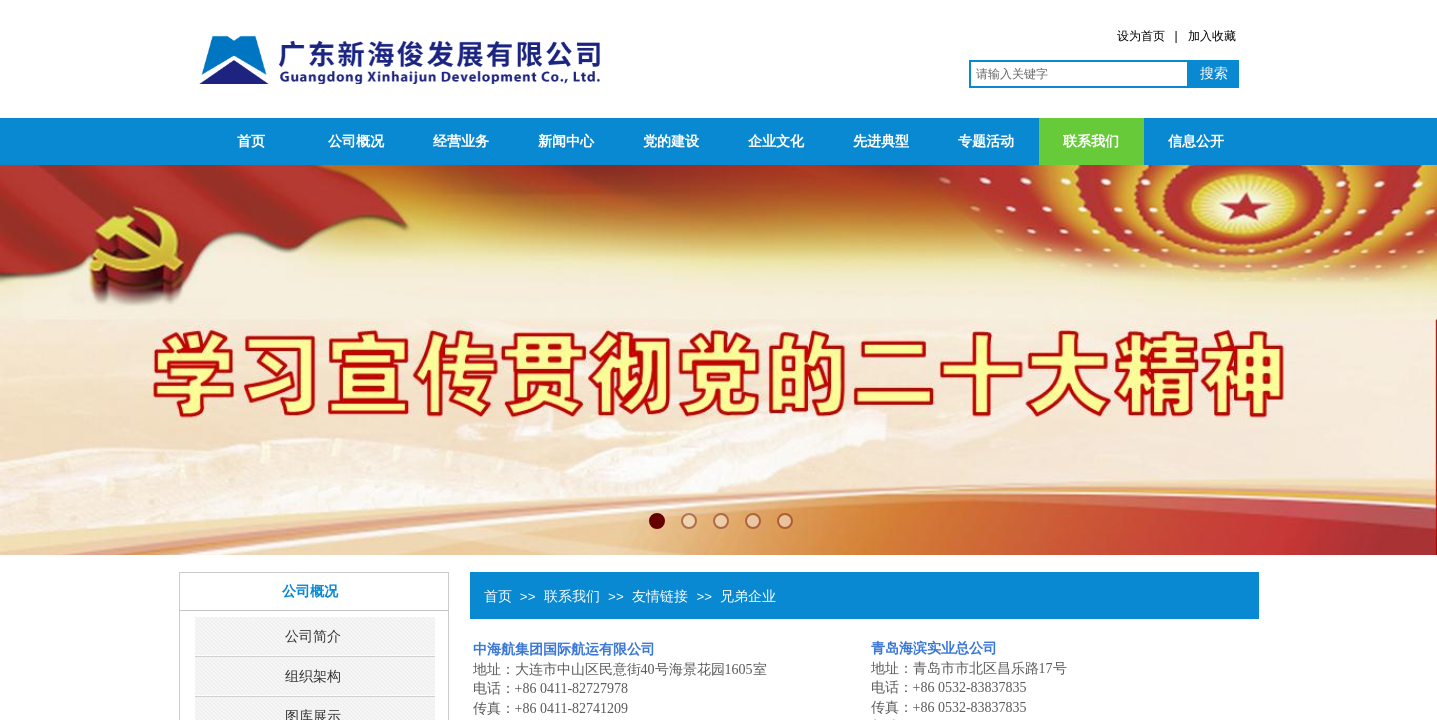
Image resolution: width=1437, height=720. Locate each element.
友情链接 (660, 596)
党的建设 (671, 141)
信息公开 (1196, 141)
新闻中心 (566, 141)
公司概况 (356, 141)
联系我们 (1091, 141)
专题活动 (986, 141)
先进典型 (881, 141)
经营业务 (461, 141)
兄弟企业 (748, 596)
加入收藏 (1212, 36)
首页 (251, 141)
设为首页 (1141, 36)
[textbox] (1079, 74)
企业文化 (776, 141)
